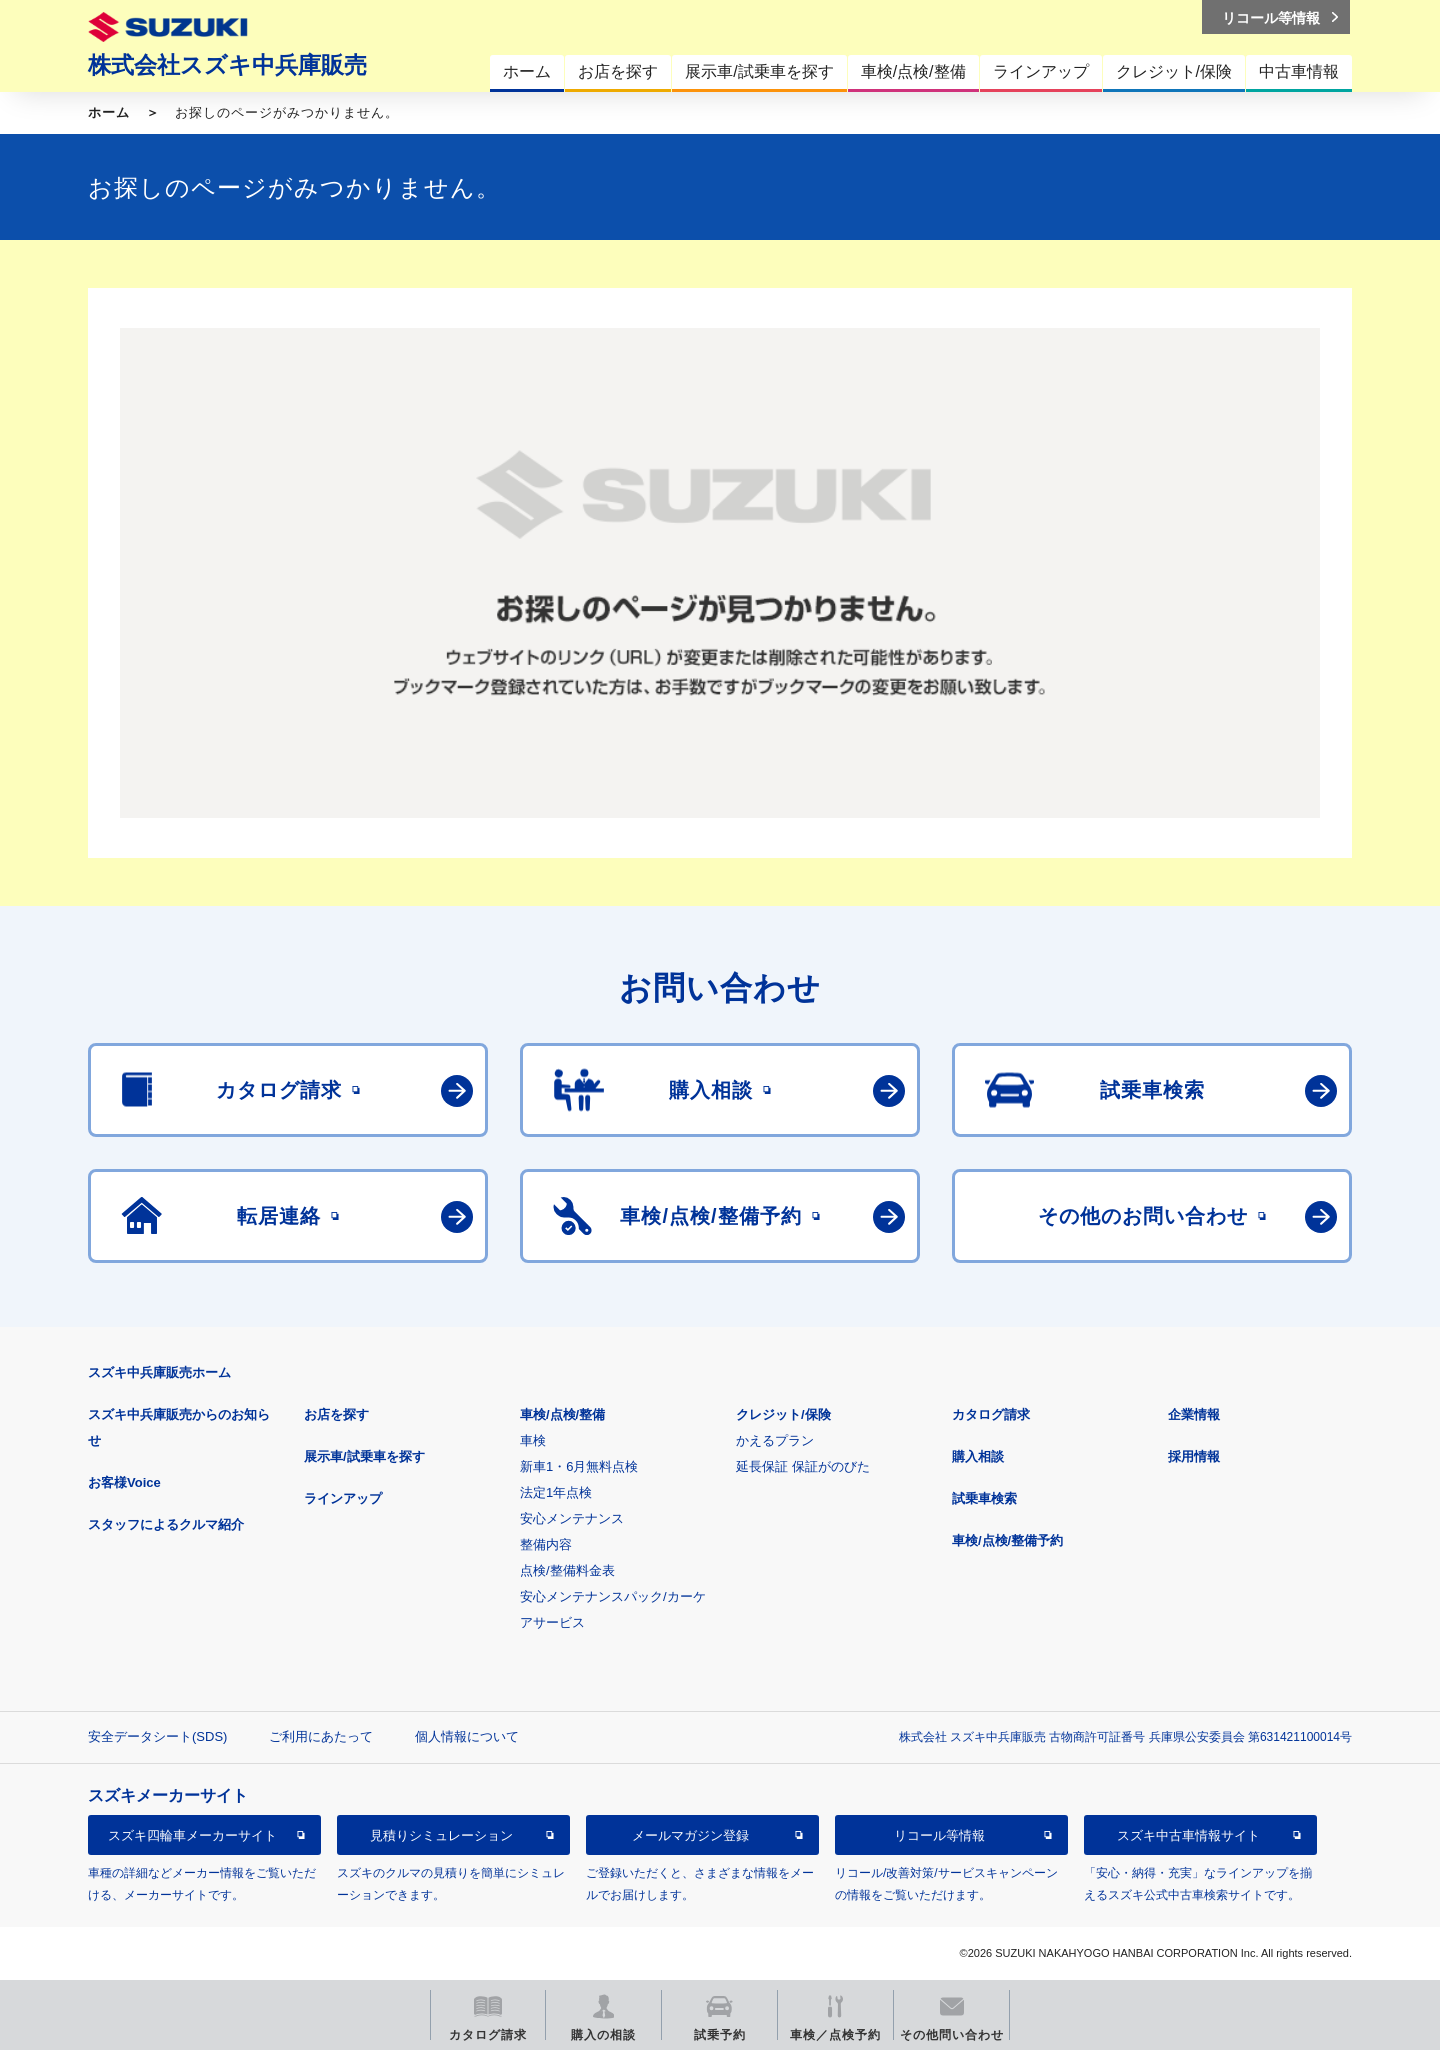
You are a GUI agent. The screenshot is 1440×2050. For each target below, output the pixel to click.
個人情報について (467, 1736)
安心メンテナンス (572, 1518)
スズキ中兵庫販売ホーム (159, 1372)
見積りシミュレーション (441, 1835)
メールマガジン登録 (690, 1835)
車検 (533, 1440)
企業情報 (1194, 1414)
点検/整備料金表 (567, 1570)
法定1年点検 (556, 1492)
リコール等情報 (939, 1835)
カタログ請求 (991, 1414)
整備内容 (546, 1544)
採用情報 (1194, 1456)
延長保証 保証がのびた (803, 1466)
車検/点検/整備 (562, 1414)
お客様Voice (124, 1482)
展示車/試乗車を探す (364, 1456)
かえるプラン (775, 1440)
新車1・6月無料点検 (579, 1466)
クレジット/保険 (783, 1414)
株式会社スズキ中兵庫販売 (227, 65)
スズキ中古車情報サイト (1188, 1835)
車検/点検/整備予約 (1007, 1540)
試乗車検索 (984, 1498)
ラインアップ (343, 1498)
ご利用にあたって (321, 1736)
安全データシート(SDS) (157, 1736)
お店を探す (336, 1414)
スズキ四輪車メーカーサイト (192, 1835)
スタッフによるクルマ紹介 (166, 1524)
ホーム (109, 112)
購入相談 (978, 1456)
